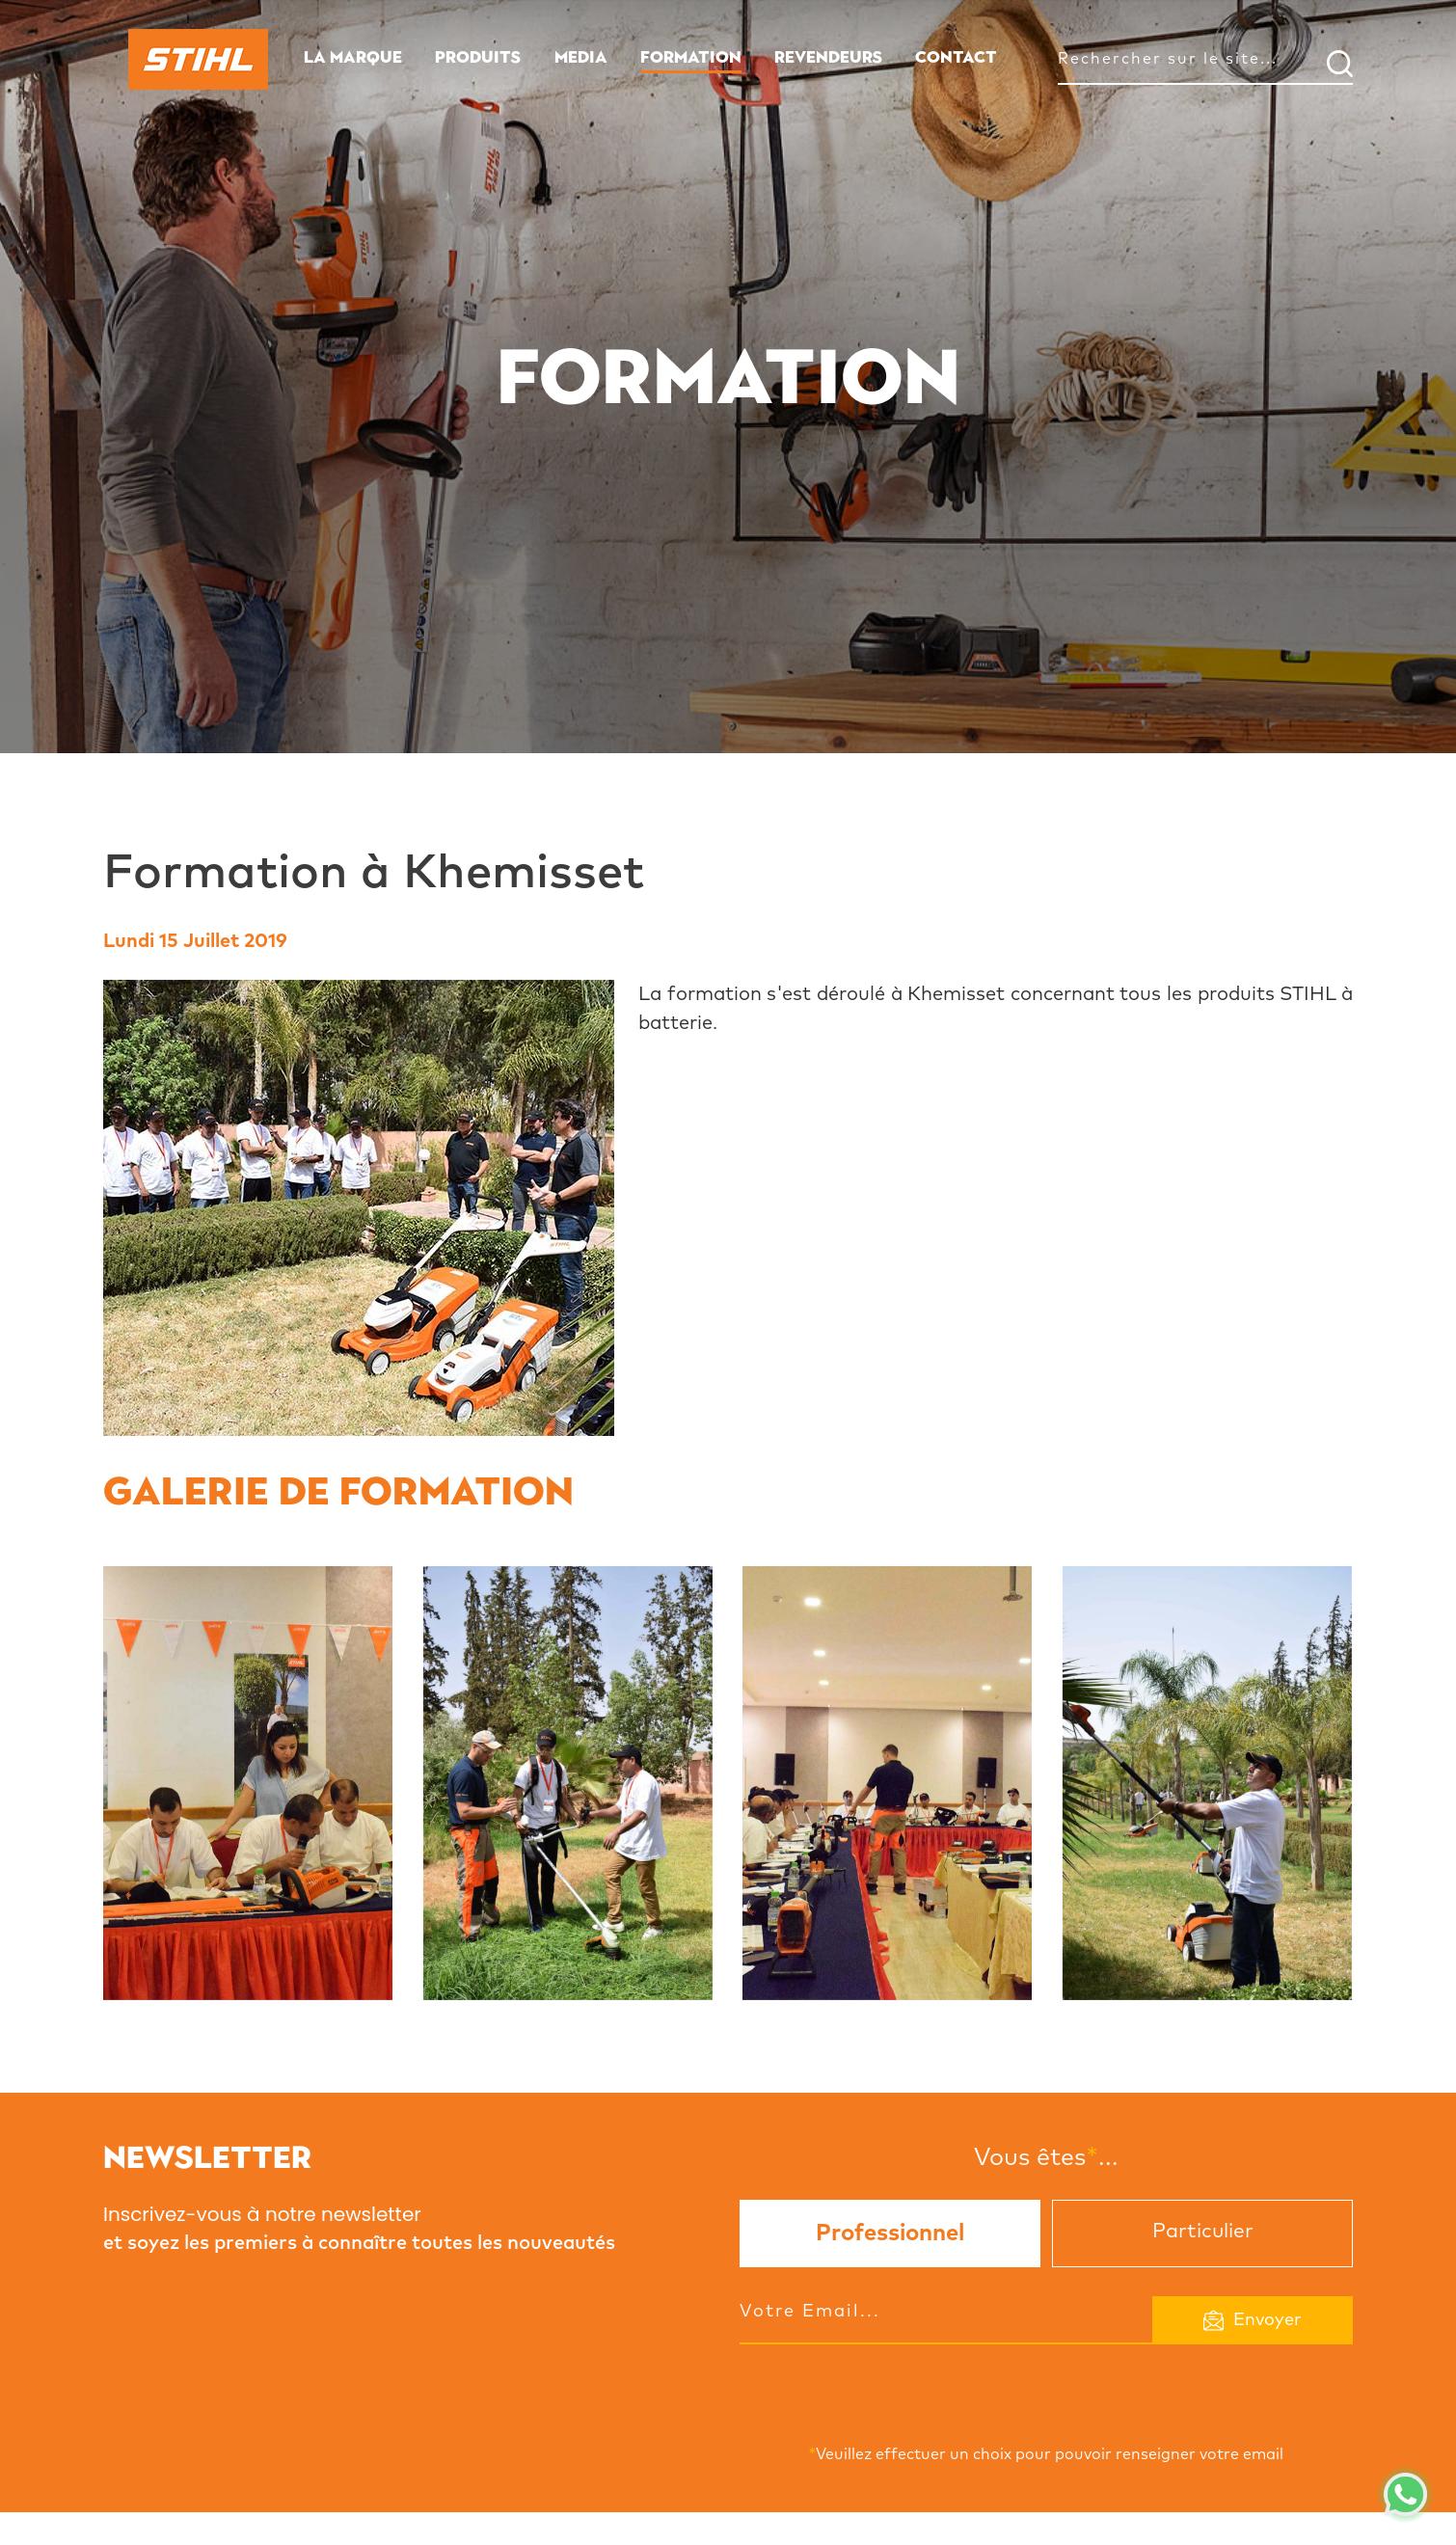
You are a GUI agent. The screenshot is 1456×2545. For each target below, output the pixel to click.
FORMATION (690, 57)
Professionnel (890, 2233)
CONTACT (956, 57)
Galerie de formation (338, 1491)
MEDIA (580, 57)
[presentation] (886, 2389)
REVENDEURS (828, 57)
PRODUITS (478, 57)
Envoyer (1252, 2320)
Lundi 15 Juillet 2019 (195, 941)
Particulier (1203, 2231)
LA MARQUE (353, 57)
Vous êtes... (1046, 2157)
